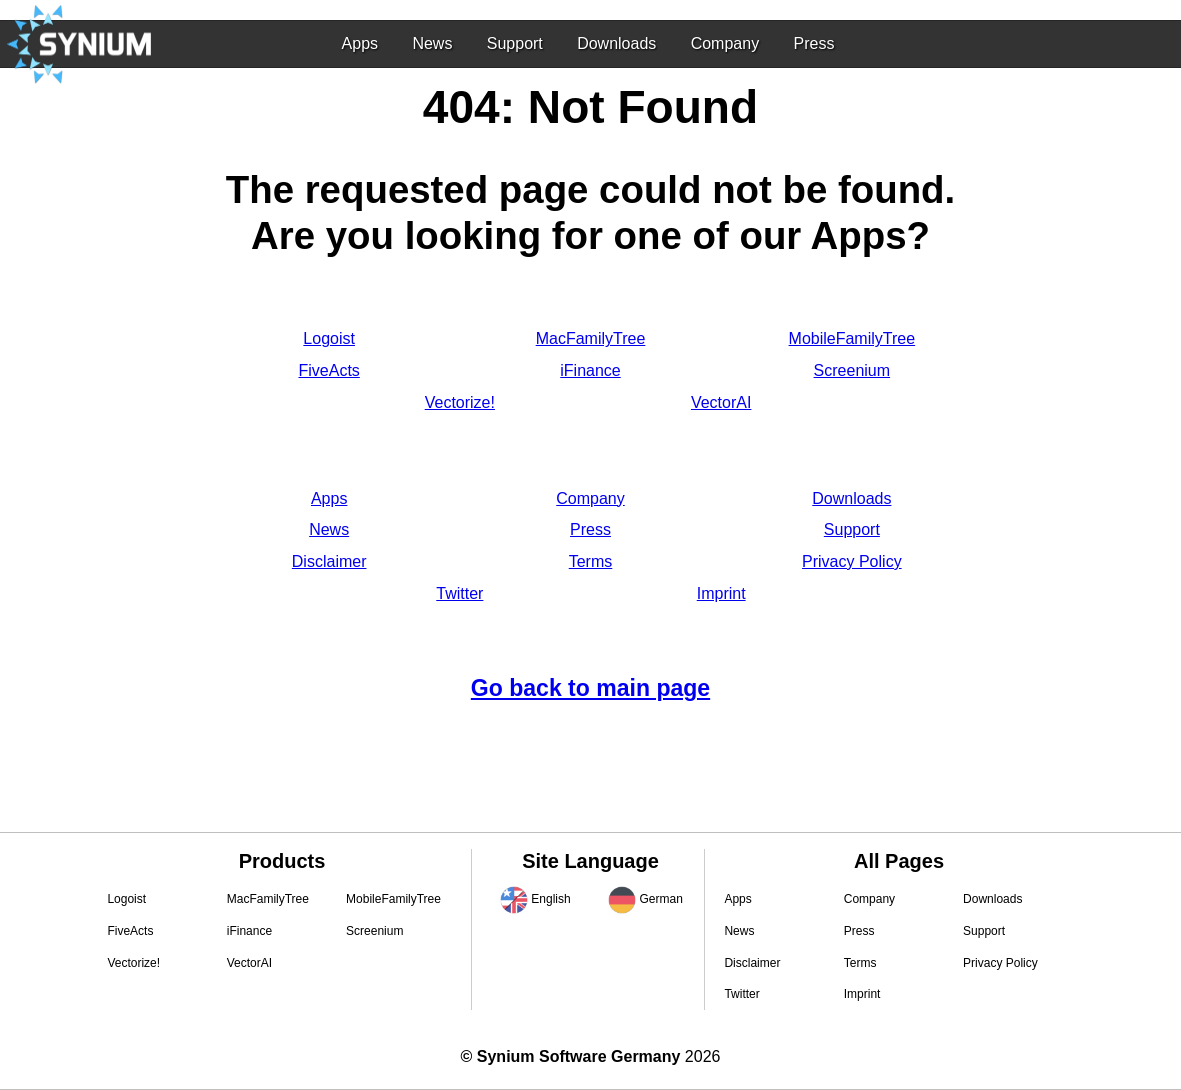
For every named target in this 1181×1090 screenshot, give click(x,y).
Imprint (721, 593)
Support (515, 43)
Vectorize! (460, 402)
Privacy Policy (852, 561)
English (550, 899)
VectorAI (721, 402)
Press (813, 43)
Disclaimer (329, 561)
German (660, 899)
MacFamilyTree (591, 338)
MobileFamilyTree (852, 338)
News (432, 43)
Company (725, 43)
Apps (360, 43)
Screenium (852, 370)
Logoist (329, 338)
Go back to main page (590, 688)
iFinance (590, 370)
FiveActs (328, 370)
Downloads (616, 43)
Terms (591, 561)
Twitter (459, 593)
